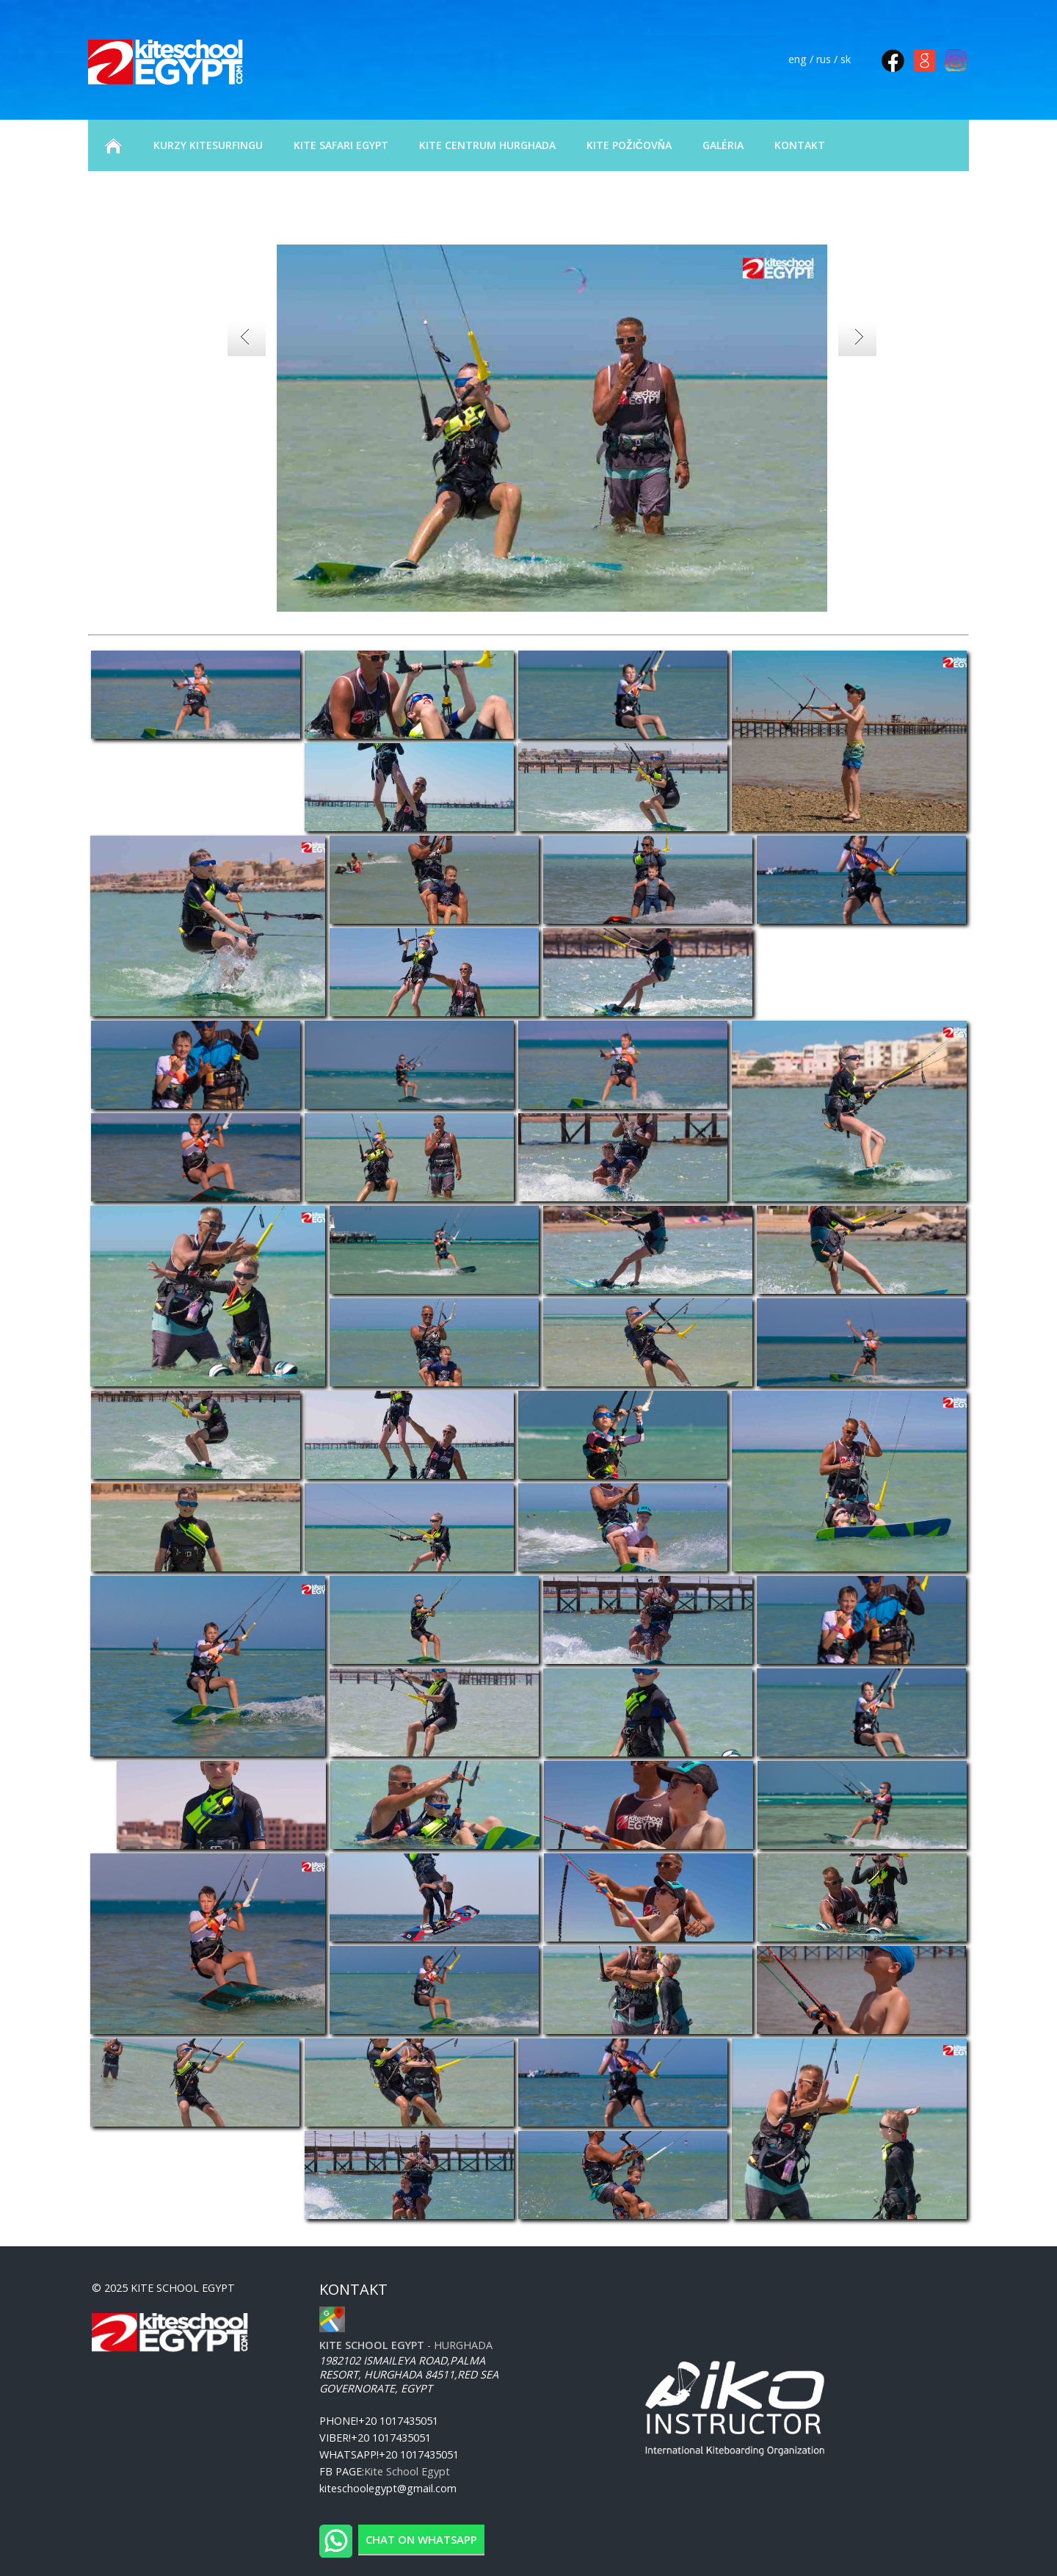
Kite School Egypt (407, 2471)
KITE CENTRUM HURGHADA (487, 145)
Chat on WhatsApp (421, 2539)
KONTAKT (799, 145)
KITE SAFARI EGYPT (341, 145)
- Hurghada (406, 2345)
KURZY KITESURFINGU (208, 145)
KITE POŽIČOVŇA (629, 145)
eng (797, 59)
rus (823, 59)
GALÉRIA (723, 145)
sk (845, 59)
